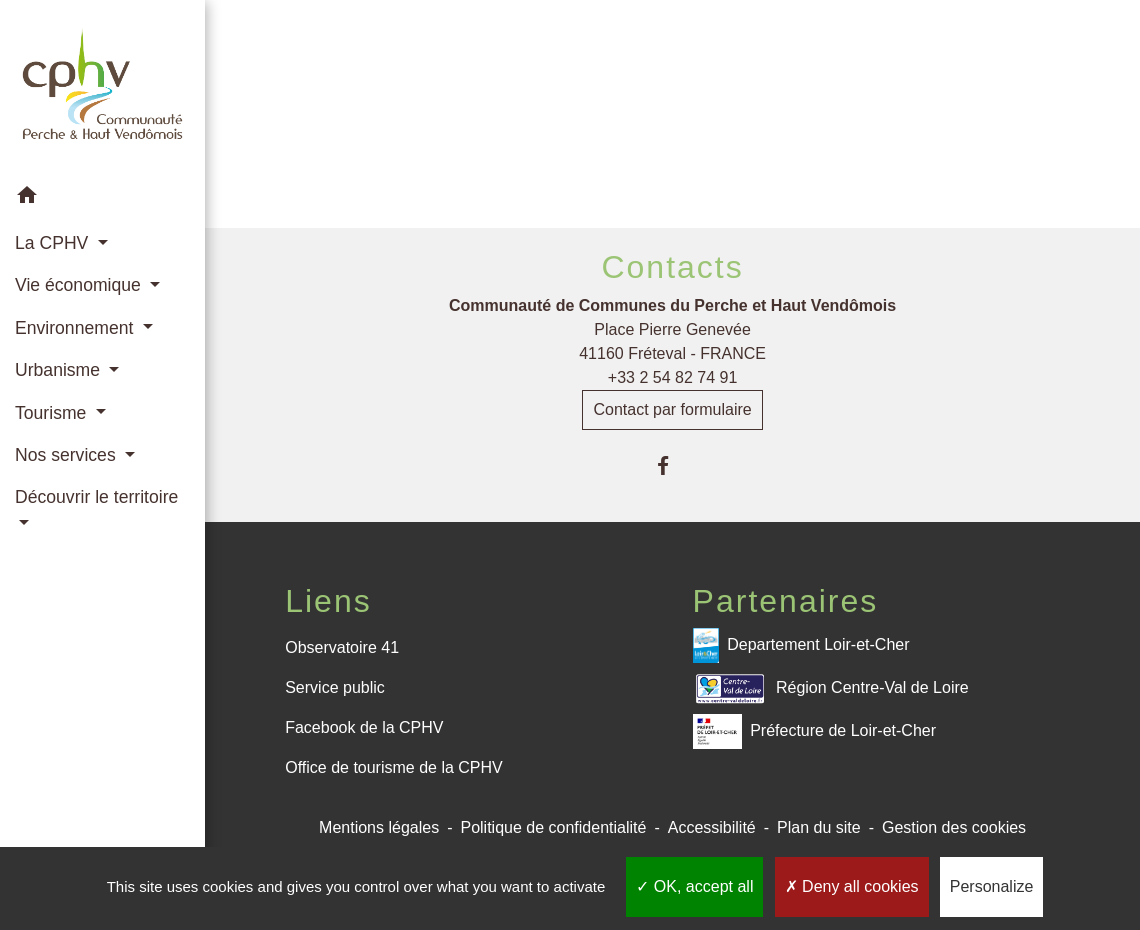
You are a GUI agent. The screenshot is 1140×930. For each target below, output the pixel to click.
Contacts (672, 267)
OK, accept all (694, 886)
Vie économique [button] (80, 285)
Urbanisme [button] (60, 370)
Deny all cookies (852, 886)
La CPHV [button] (54, 243)
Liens (328, 601)
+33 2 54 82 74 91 (672, 377)
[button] (102, 198)
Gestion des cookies (954, 827)
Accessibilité (712, 827)
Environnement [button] (76, 328)
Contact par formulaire (672, 409)
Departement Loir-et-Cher (801, 645)
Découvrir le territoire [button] (96, 497)
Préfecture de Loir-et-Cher (814, 731)
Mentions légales (379, 827)
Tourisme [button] (53, 413)
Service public (335, 687)
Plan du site (819, 827)
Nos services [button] (68, 455)
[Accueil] (102, 87)
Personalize (992, 886)
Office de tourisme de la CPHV (394, 767)
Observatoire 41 (342, 647)
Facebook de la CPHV (364, 727)
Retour (673, 137)
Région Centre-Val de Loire (831, 688)
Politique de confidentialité (553, 827)
